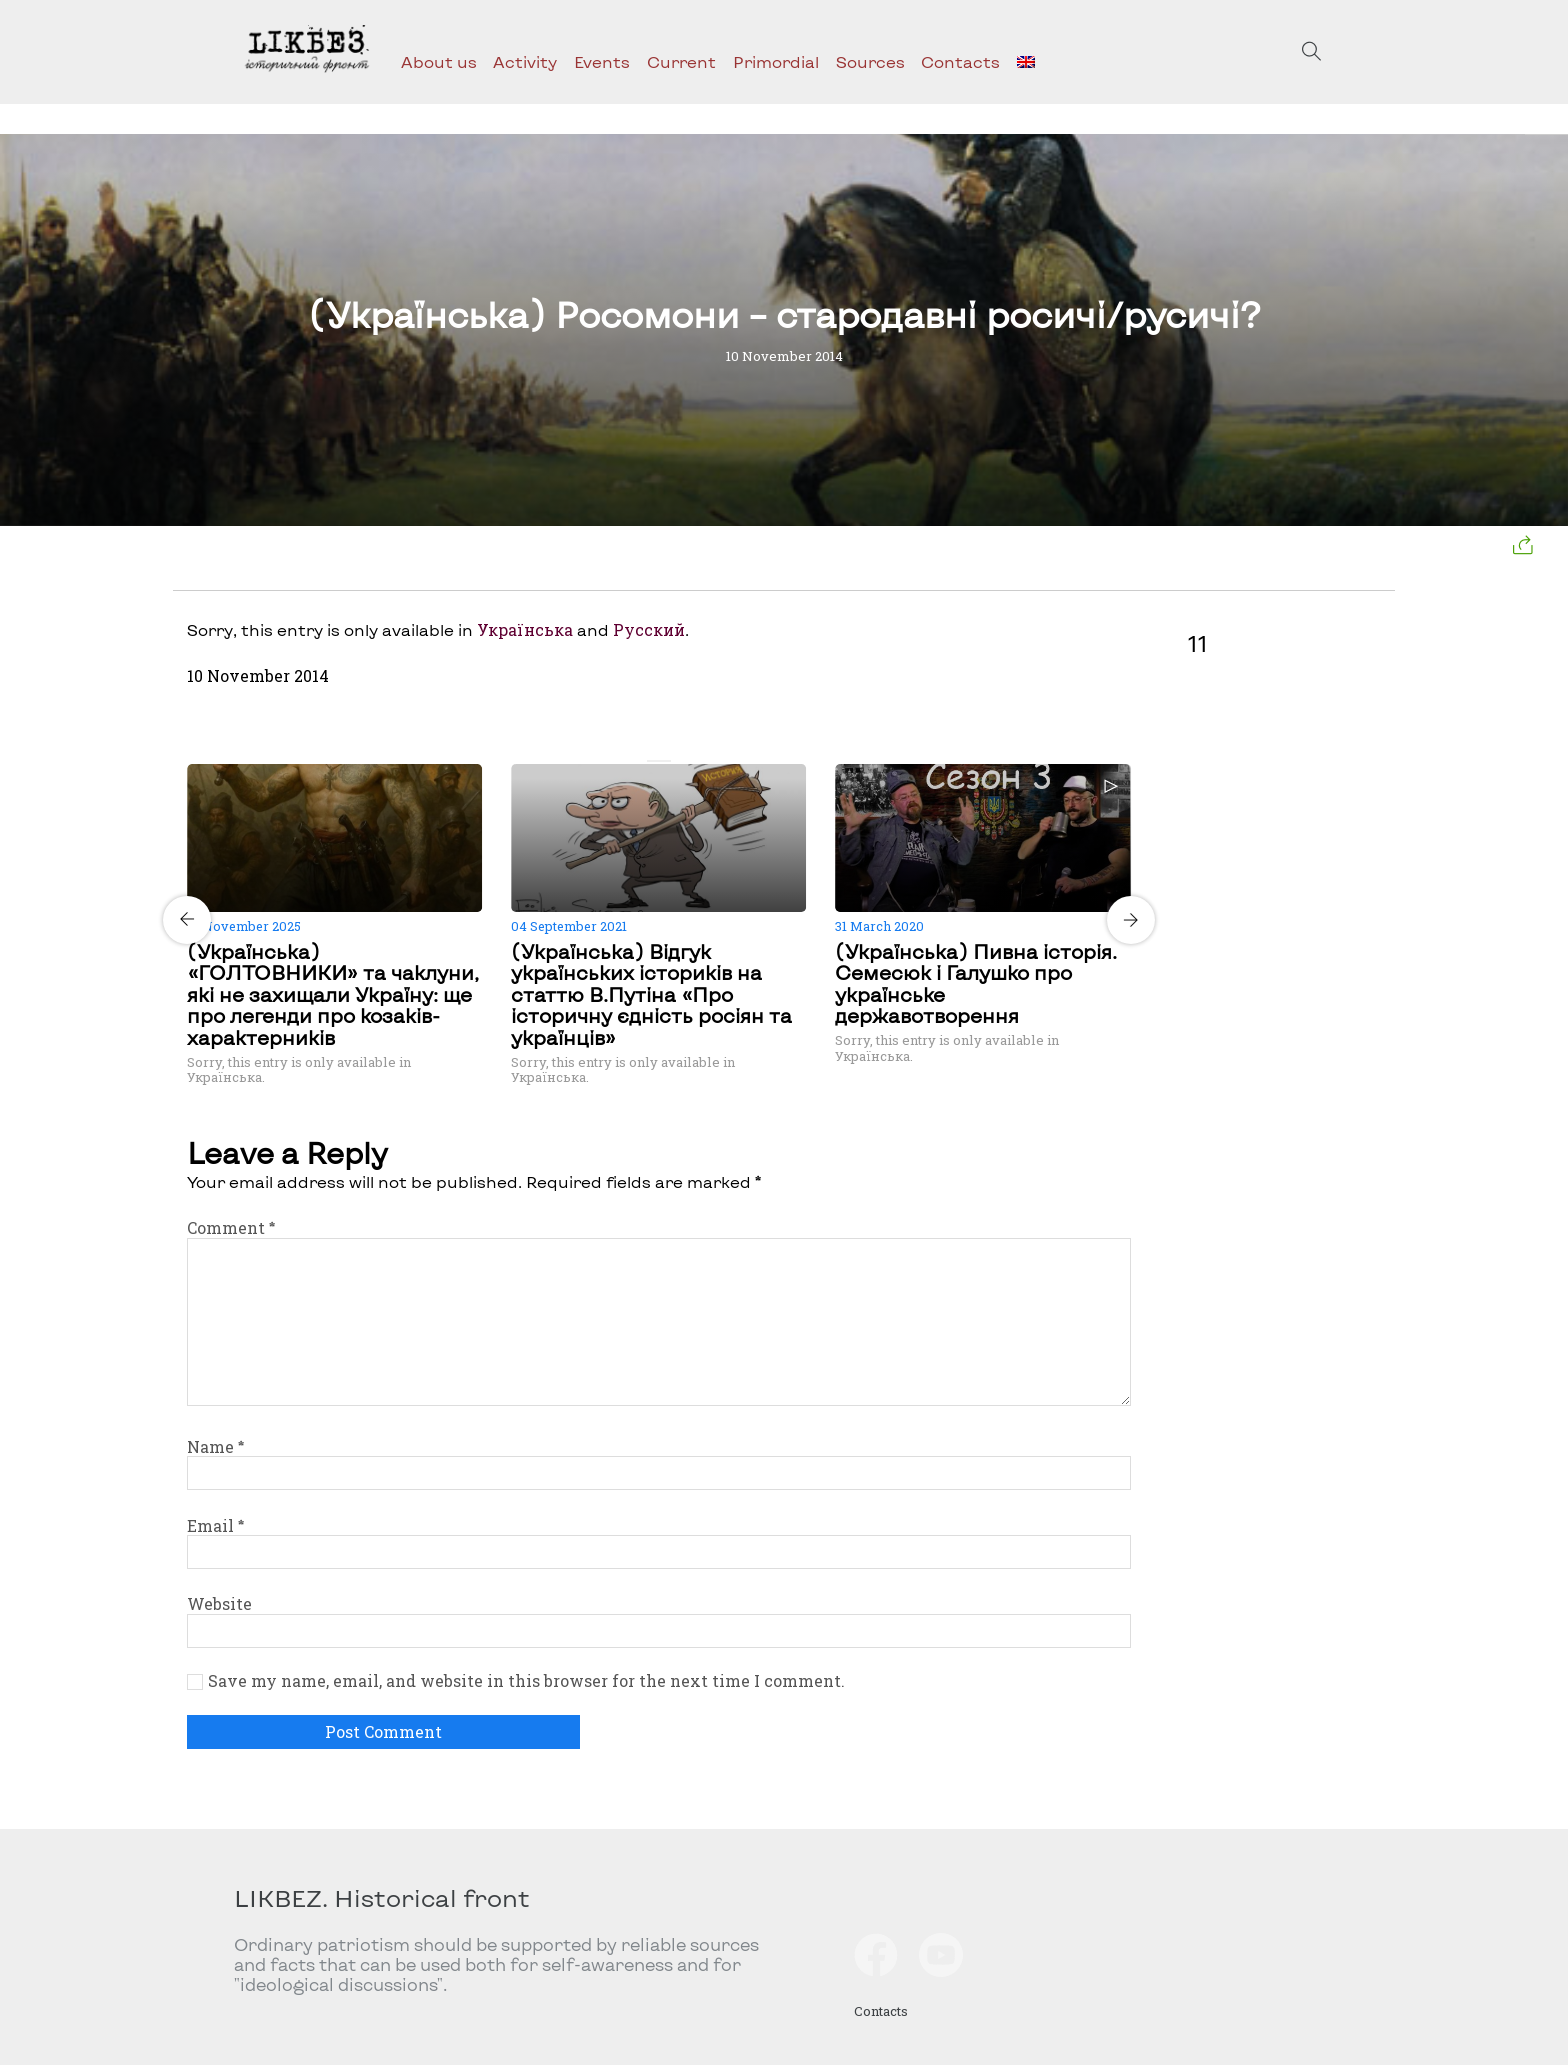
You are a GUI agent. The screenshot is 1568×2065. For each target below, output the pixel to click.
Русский (649, 629)
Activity (525, 61)
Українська (525, 629)
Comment (231, 1227)
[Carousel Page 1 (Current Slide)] (653, 761)
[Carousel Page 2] (665, 761)
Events (602, 61)
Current (681, 61)
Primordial (776, 61)
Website (219, 1603)
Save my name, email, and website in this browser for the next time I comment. (526, 1681)
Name (215, 1446)
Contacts (960, 61)
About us (439, 61)
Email (215, 1525)
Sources (870, 61)
